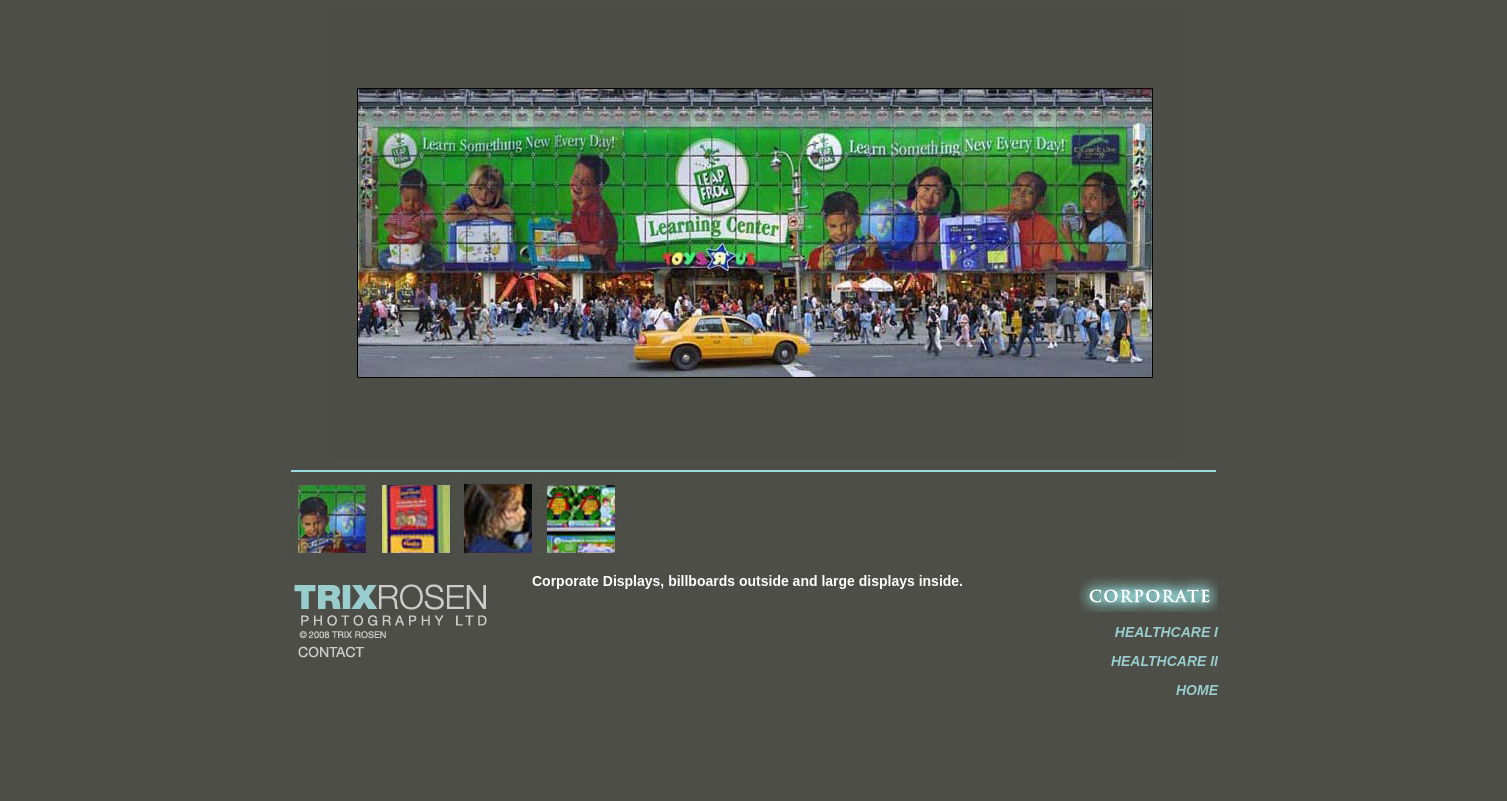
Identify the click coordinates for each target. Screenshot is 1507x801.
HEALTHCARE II (1164, 661)
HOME (1197, 690)
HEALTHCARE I (1166, 632)
